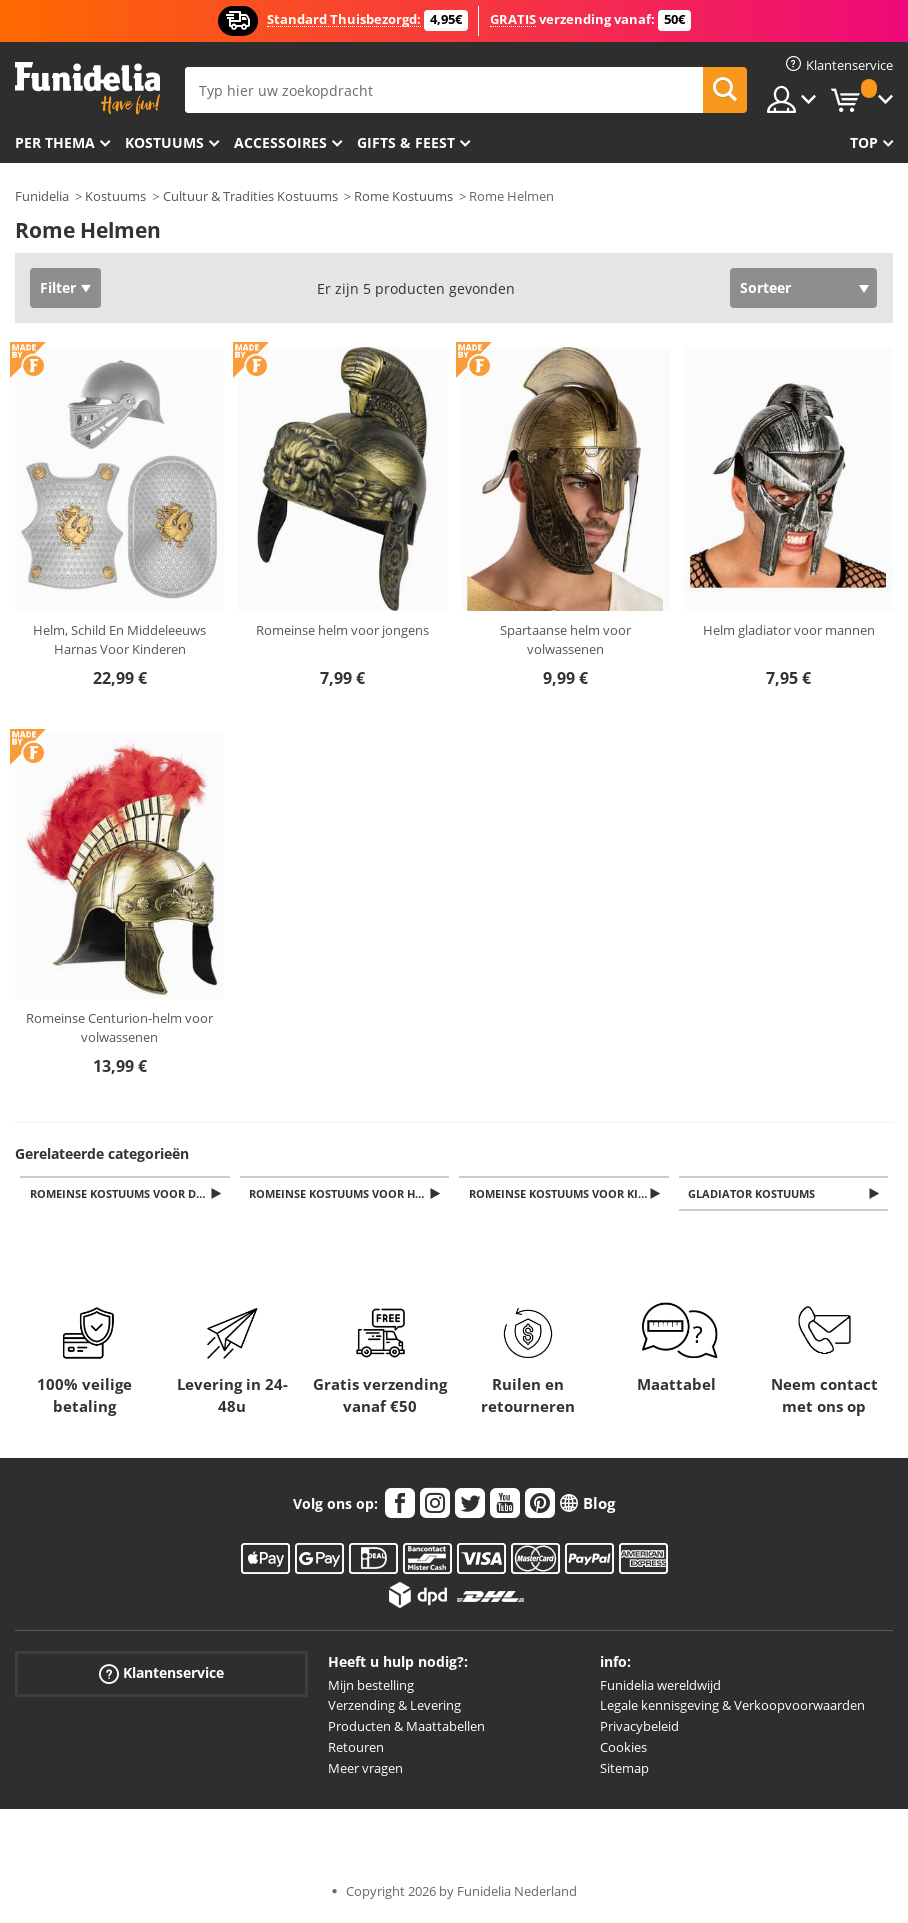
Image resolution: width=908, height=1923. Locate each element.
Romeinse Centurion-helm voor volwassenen (119, 1028)
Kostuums (164, 142)
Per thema (55, 142)
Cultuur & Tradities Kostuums (250, 196)
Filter (58, 287)
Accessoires (280, 142)
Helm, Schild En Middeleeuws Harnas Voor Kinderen (119, 640)
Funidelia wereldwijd (660, 1687)
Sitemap (624, 1770)
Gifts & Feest (406, 142)
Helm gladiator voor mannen (789, 630)
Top (864, 142)
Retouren (356, 1749)
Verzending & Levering (394, 1707)
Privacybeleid (639, 1728)
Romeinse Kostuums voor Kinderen (570, 1194)
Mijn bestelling (371, 1687)
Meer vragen (365, 1770)
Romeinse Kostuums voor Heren (350, 1194)
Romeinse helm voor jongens (342, 630)
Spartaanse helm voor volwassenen (565, 640)
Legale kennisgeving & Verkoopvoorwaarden (732, 1707)
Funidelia (42, 196)
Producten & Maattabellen (406, 1728)
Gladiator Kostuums (755, 1194)
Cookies (623, 1749)
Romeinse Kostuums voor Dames (131, 1194)
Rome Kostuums (403, 196)
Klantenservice (161, 1674)
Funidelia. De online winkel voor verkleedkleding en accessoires (87, 88)
